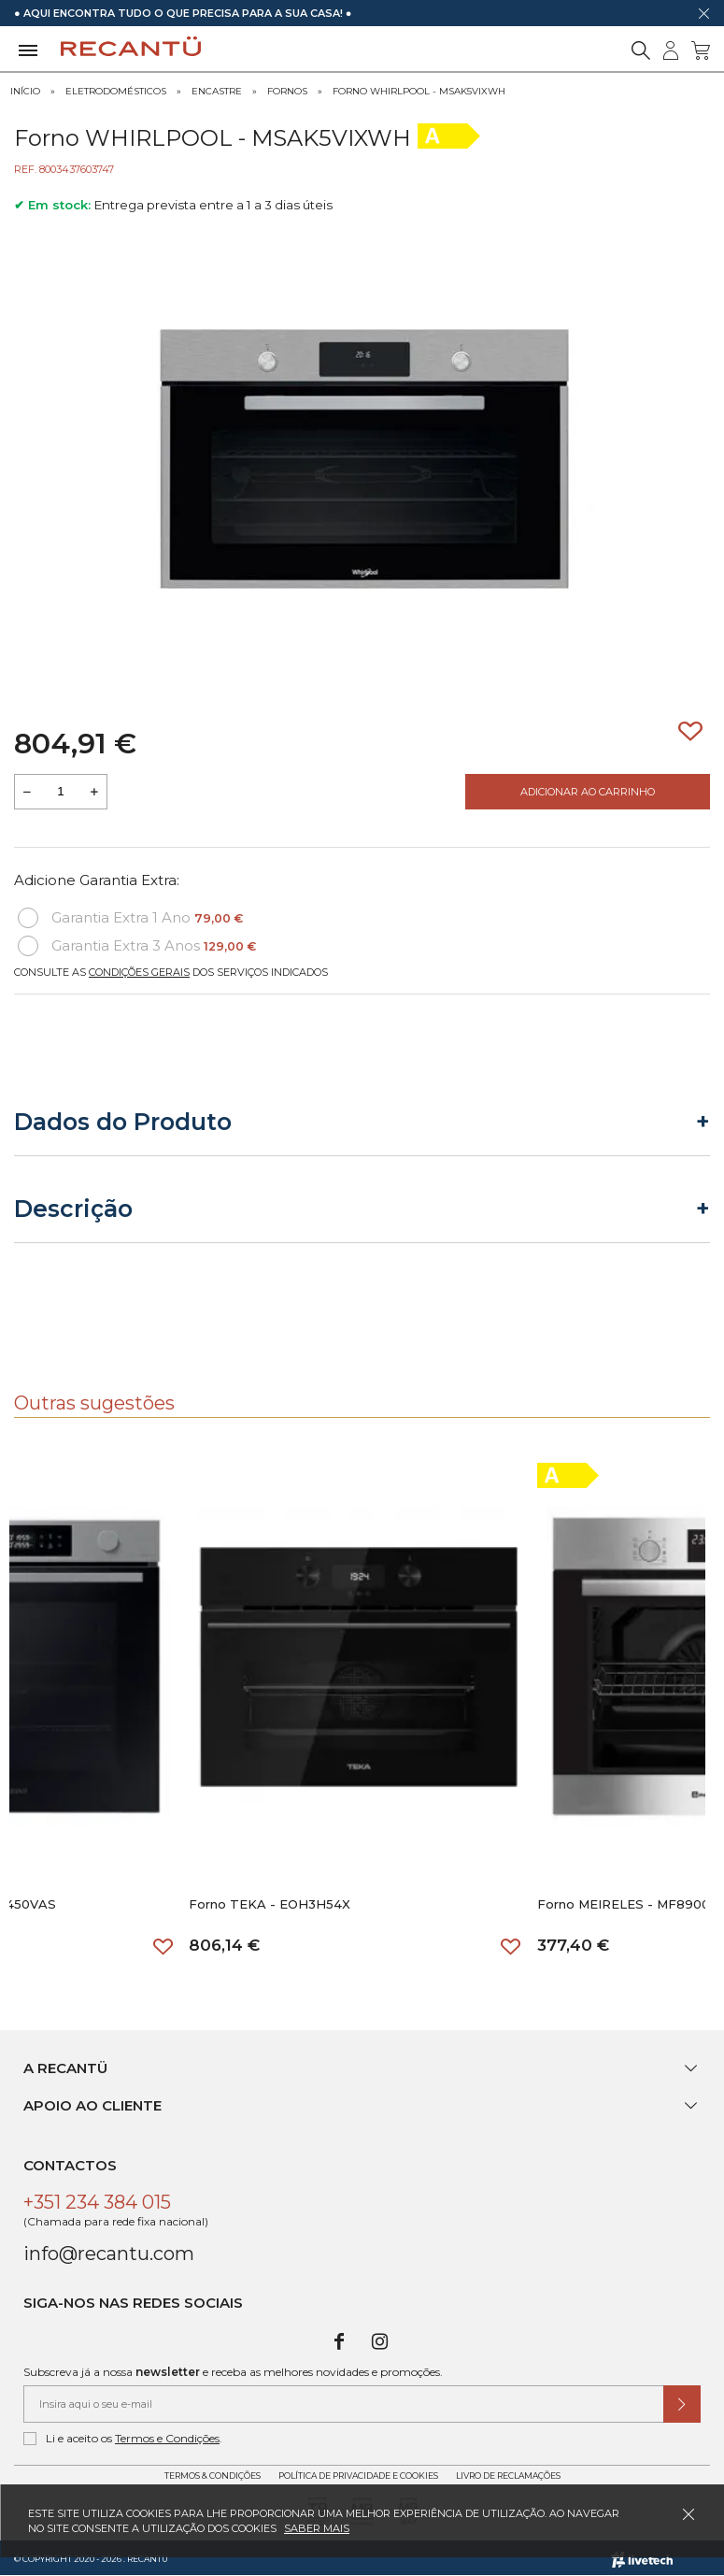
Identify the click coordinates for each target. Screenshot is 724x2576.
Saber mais (316, 2528)
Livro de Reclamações (508, 2475)
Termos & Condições (212, 2475)
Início (25, 91)
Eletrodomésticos (115, 91)
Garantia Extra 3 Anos (137, 946)
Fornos (287, 91)
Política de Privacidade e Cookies (358, 2475)
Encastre (217, 91)
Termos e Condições (167, 2438)
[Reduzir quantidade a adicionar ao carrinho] (27, 791)
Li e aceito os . (122, 2438)
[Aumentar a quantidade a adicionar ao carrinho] (94, 791)
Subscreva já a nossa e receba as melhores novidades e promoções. (233, 2372)
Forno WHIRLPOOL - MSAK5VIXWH (419, 91)
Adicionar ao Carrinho (587, 791)
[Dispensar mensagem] (703, 13)
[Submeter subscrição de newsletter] (682, 2404)
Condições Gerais (139, 972)
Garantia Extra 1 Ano (130, 918)
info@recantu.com (108, 2253)
